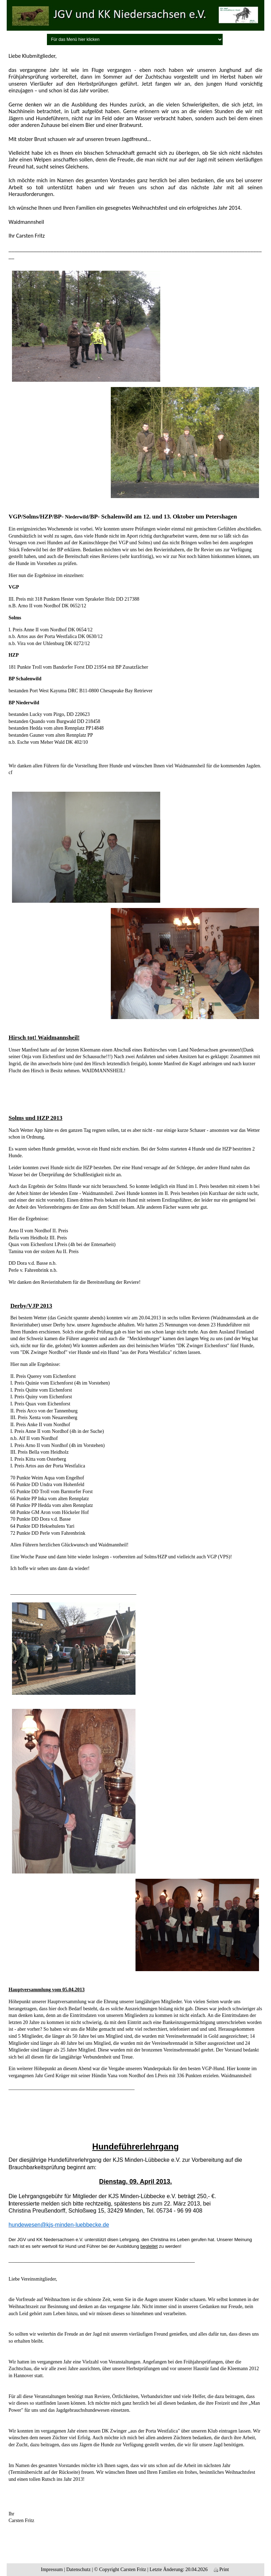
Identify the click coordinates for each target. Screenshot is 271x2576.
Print (221, 2569)
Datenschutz (78, 2569)
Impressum (52, 2569)
